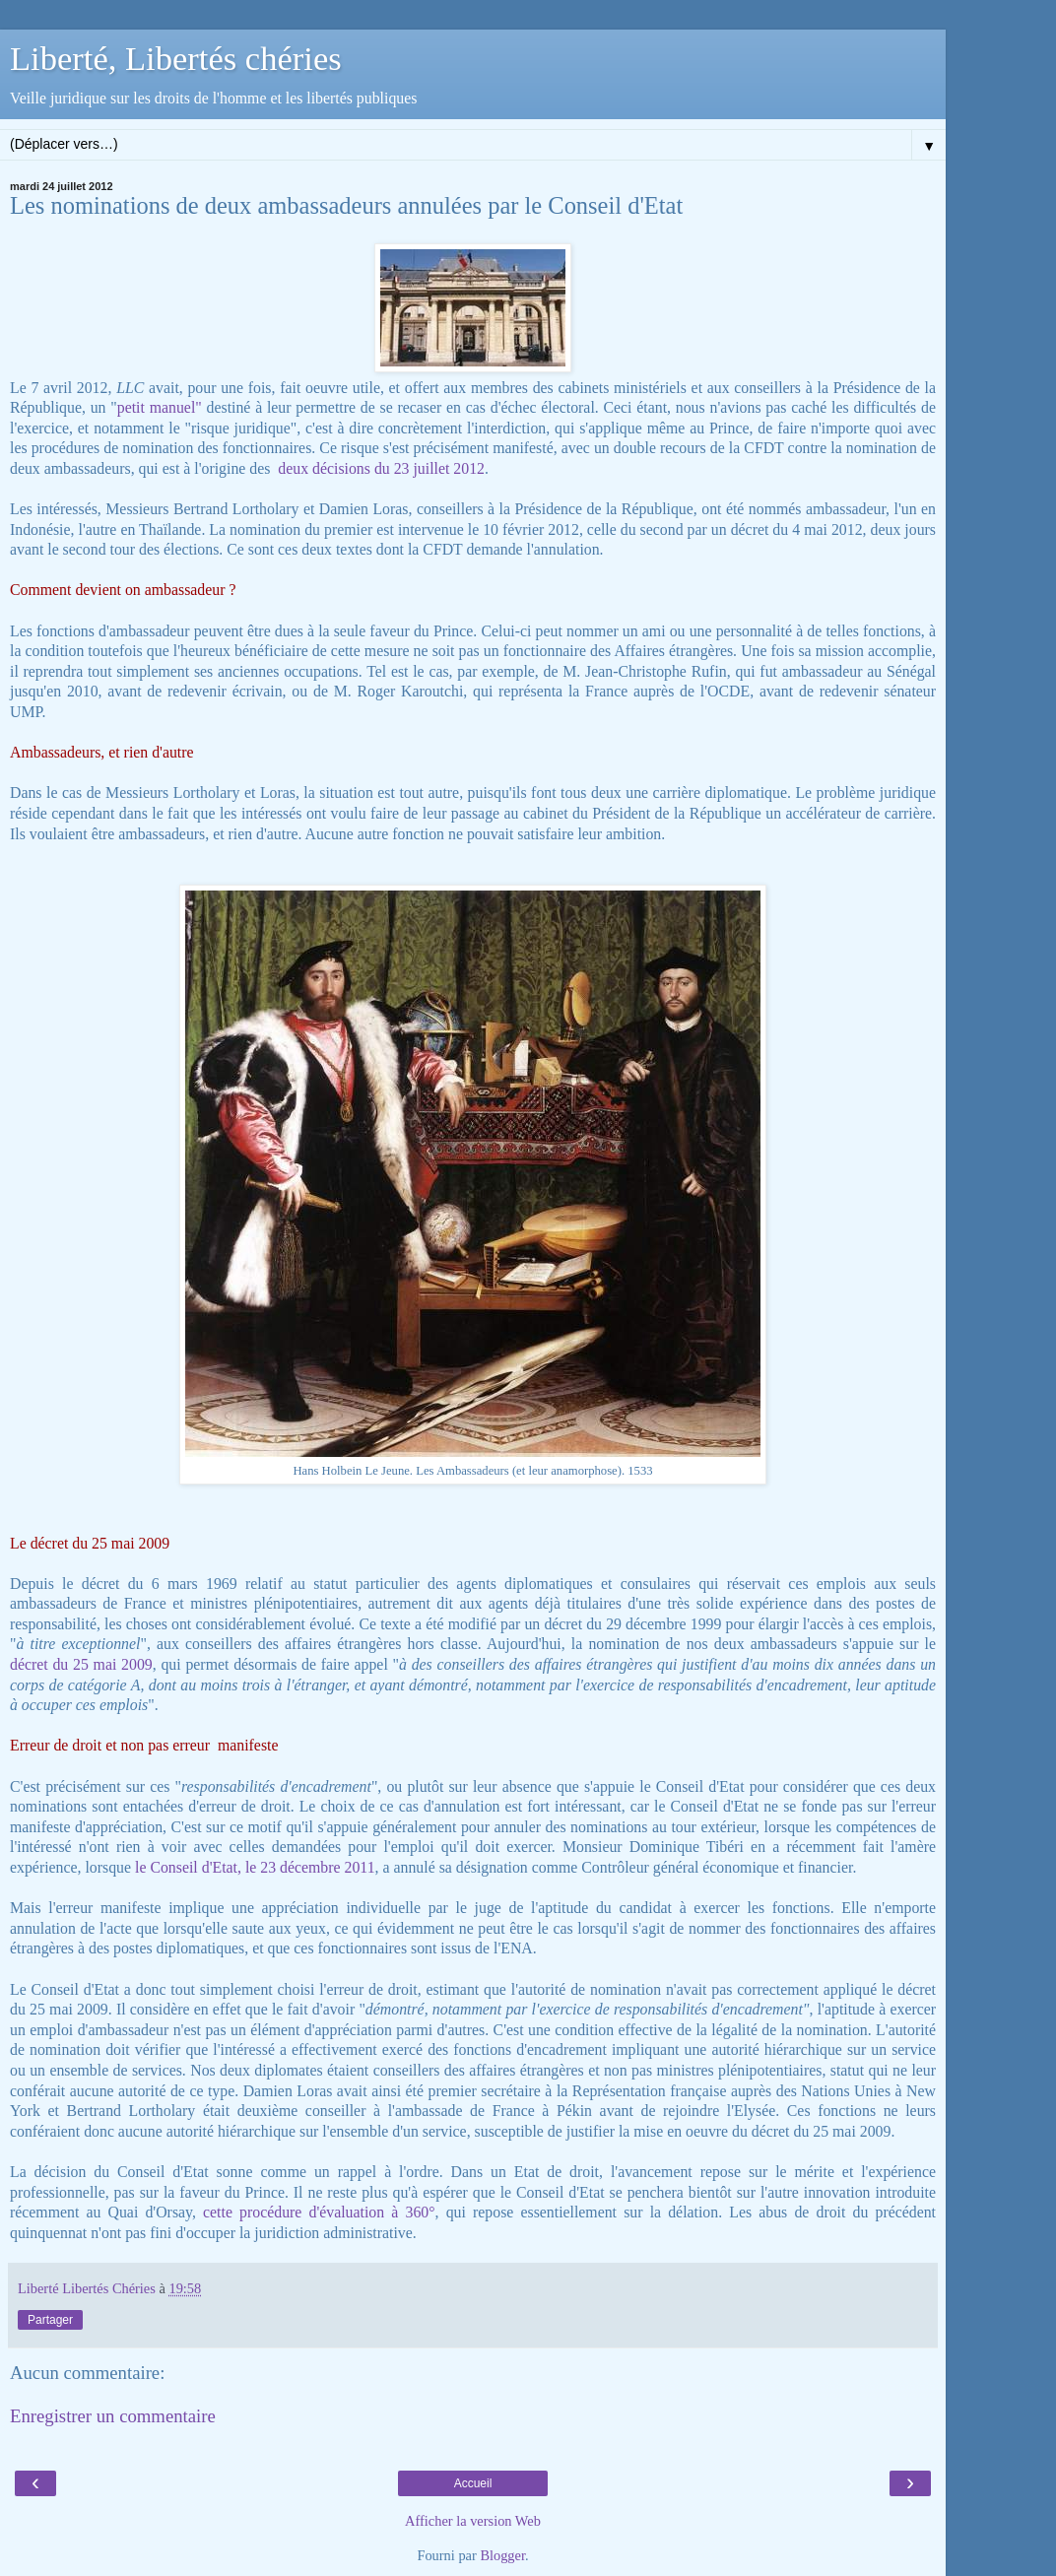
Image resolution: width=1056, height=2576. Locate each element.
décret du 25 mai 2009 (81, 1664)
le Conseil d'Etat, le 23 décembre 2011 (255, 1867)
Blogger (502, 2555)
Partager (50, 2320)
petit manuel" (159, 407)
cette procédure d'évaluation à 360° (318, 2212)
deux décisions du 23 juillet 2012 (381, 468)
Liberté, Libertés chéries (176, 58)
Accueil (473, 2483)
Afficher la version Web (473, 2521)
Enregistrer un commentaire (113, 2416)
